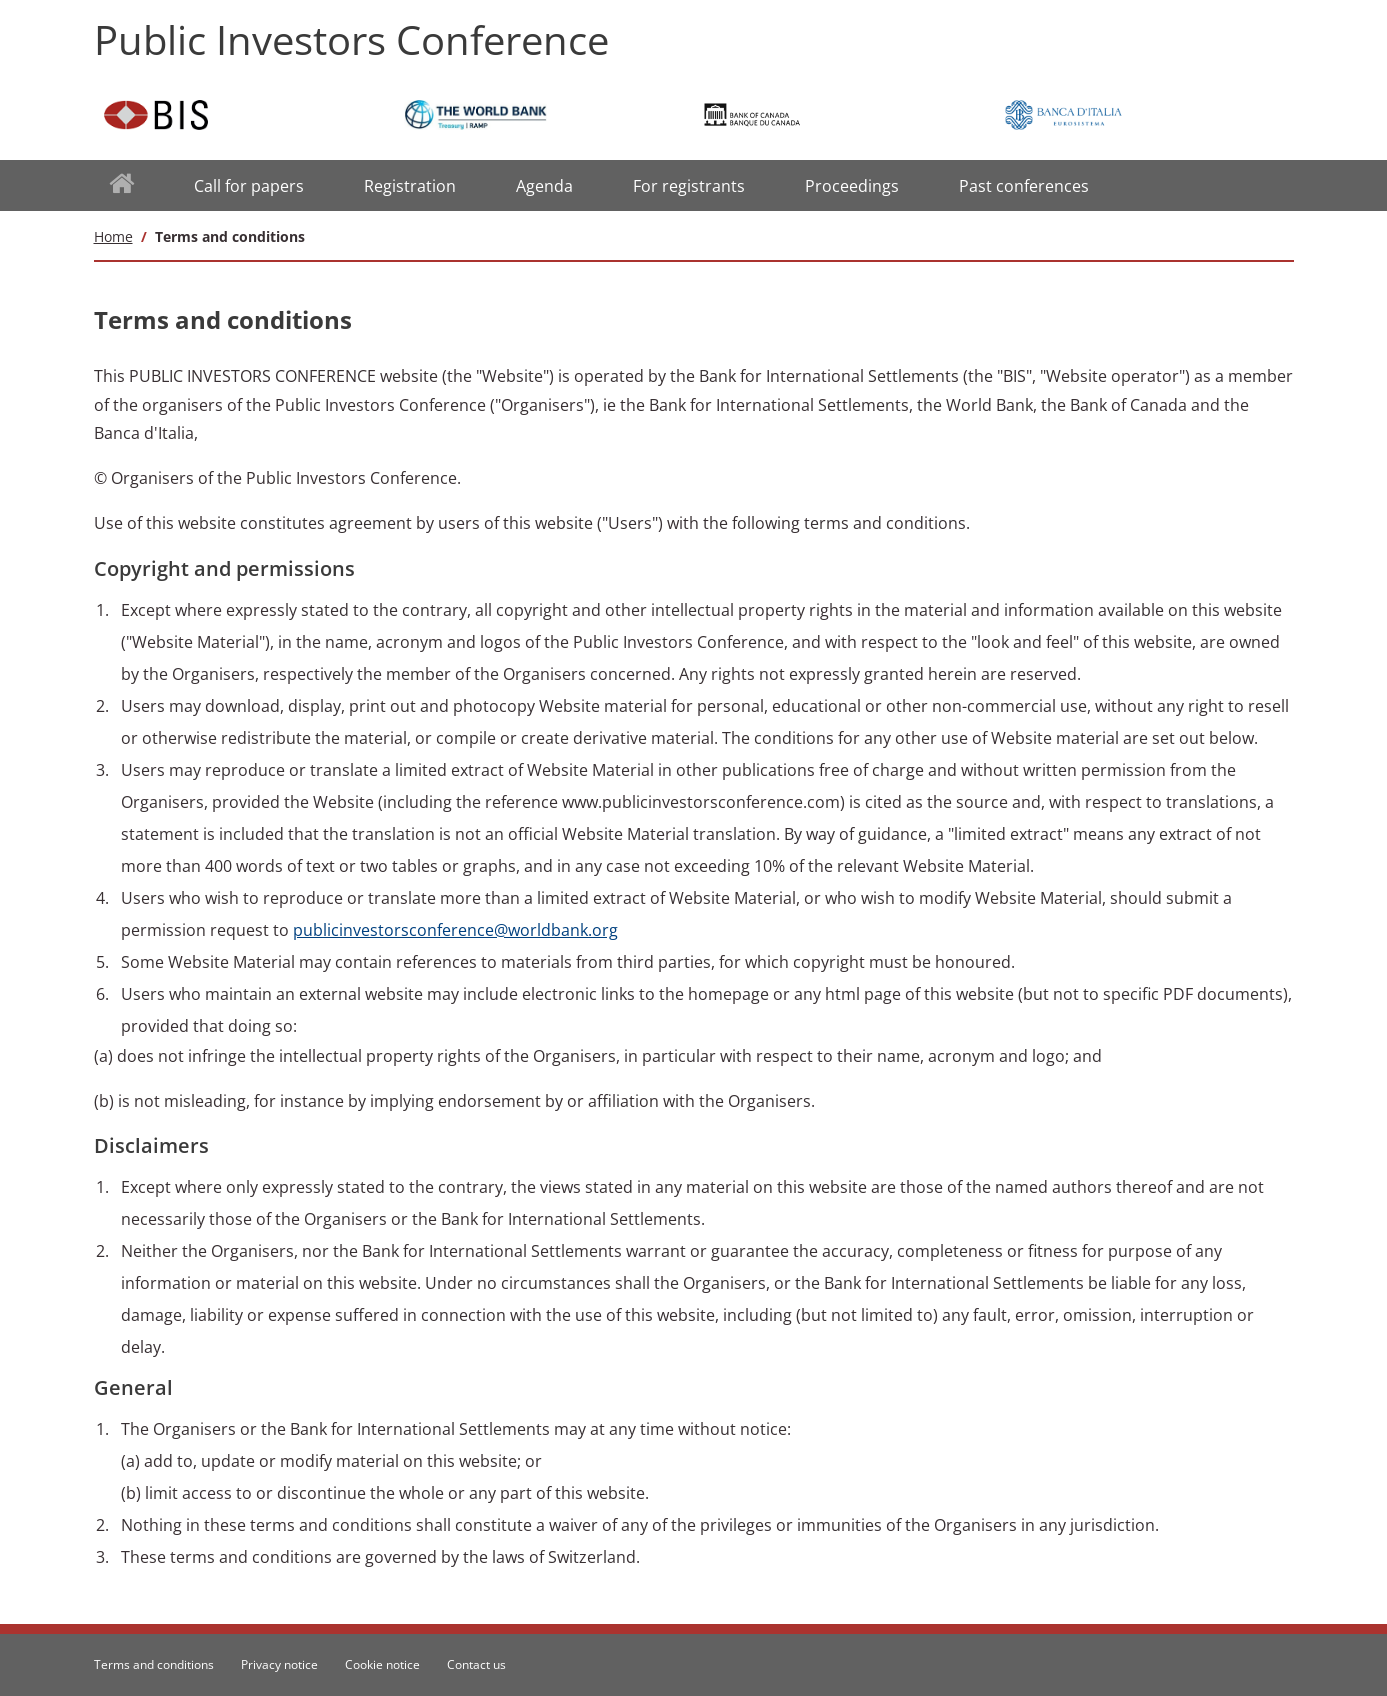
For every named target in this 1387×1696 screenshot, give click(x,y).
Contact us (476, 1664)
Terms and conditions (154, 1664)
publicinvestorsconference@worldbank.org (455, 930)
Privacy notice (279, 1664)
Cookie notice (382, 1664)
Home (113, 236)
